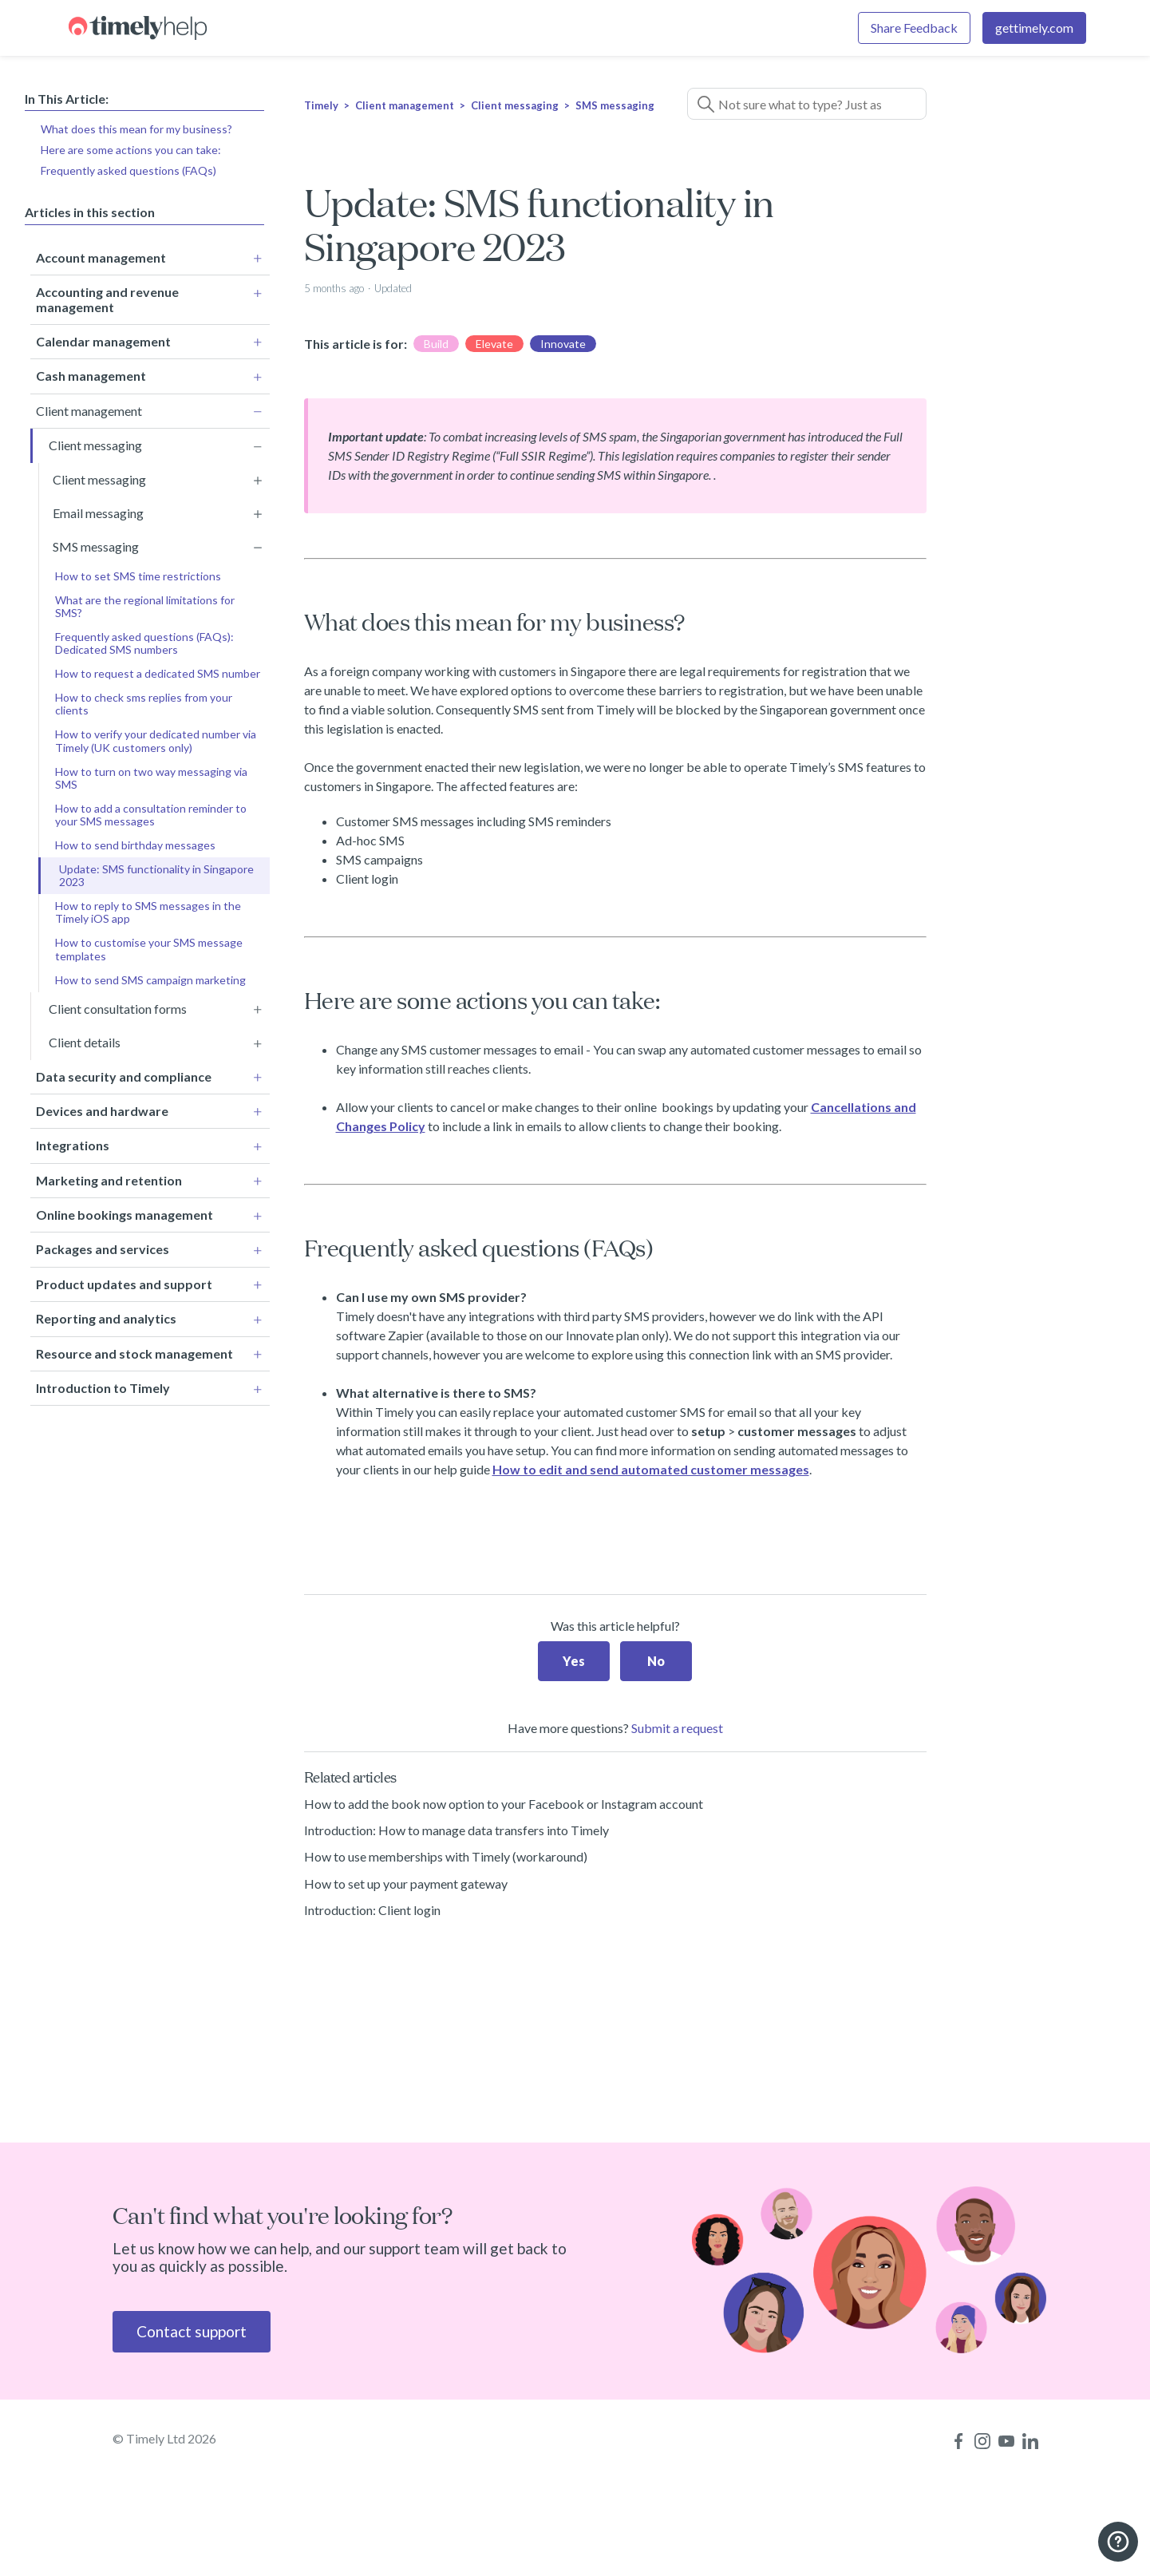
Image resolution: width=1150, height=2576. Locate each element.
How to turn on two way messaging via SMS (151, 775)
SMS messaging (614, 105)
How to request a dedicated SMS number (157, 670)
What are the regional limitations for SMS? (145, 603)
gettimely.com (1034, 27)
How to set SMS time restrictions (138, 573)
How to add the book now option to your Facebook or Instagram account (503, 1803)
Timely (321, 105)
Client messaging (515, 105)
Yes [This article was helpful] (574, 1660)
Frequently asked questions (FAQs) (128, 170)
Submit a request (677, 1727)
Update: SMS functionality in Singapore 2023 (156, 872)
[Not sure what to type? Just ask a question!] (807, 104)
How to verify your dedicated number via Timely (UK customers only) (155, 738)
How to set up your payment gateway (406, 1883)
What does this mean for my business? (136, 129)
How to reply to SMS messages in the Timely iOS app (148, 909)
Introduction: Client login (372, 1909)
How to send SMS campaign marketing (150, 976)
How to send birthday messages (135, 842)
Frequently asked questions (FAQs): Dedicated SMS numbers (144, 640)
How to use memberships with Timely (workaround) (445, 1856)
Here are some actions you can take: (131, 149)
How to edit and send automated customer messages (650, 1469)
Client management (404, 105)
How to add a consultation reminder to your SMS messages (151, 811)
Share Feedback (914, 27)
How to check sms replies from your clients (143, 700)
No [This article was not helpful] (656, 1660)
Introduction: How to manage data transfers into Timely (456, 1830)
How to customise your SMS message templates (149, 946)
